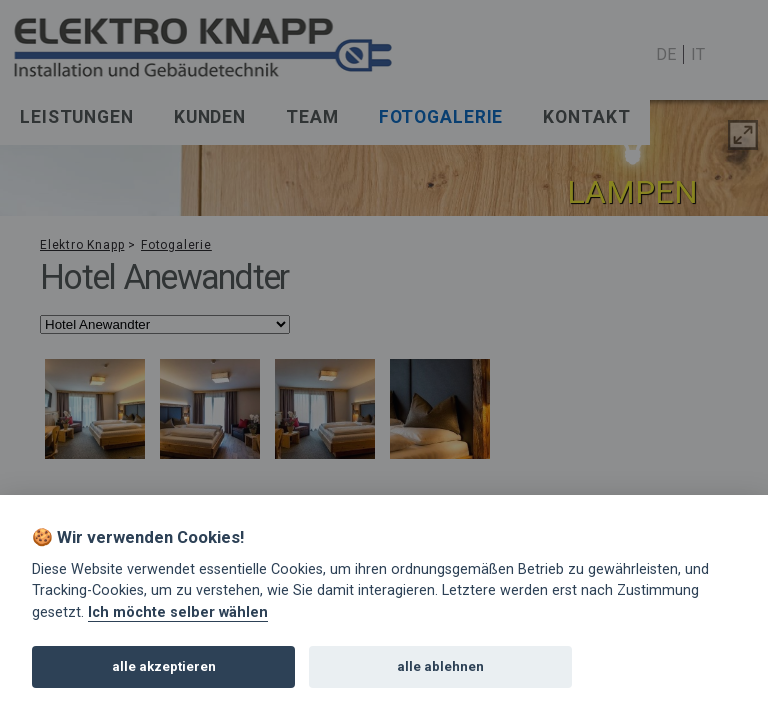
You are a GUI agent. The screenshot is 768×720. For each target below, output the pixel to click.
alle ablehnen (440, 666)
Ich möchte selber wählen (178, 612)
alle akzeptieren (164, 666)
